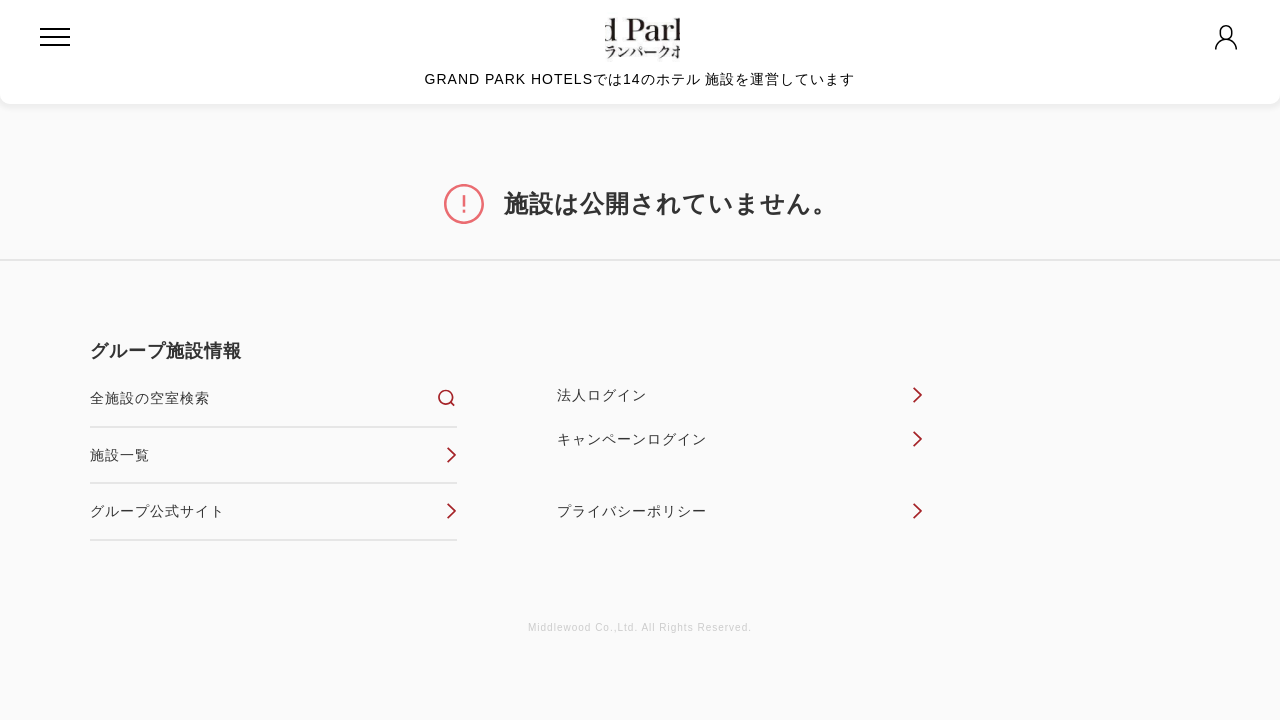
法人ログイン (740, 395)
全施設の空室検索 (273, 398)
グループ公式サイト (273, 511)
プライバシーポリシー (740, 511)
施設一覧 (273, 455)
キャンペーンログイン (740, 439)
